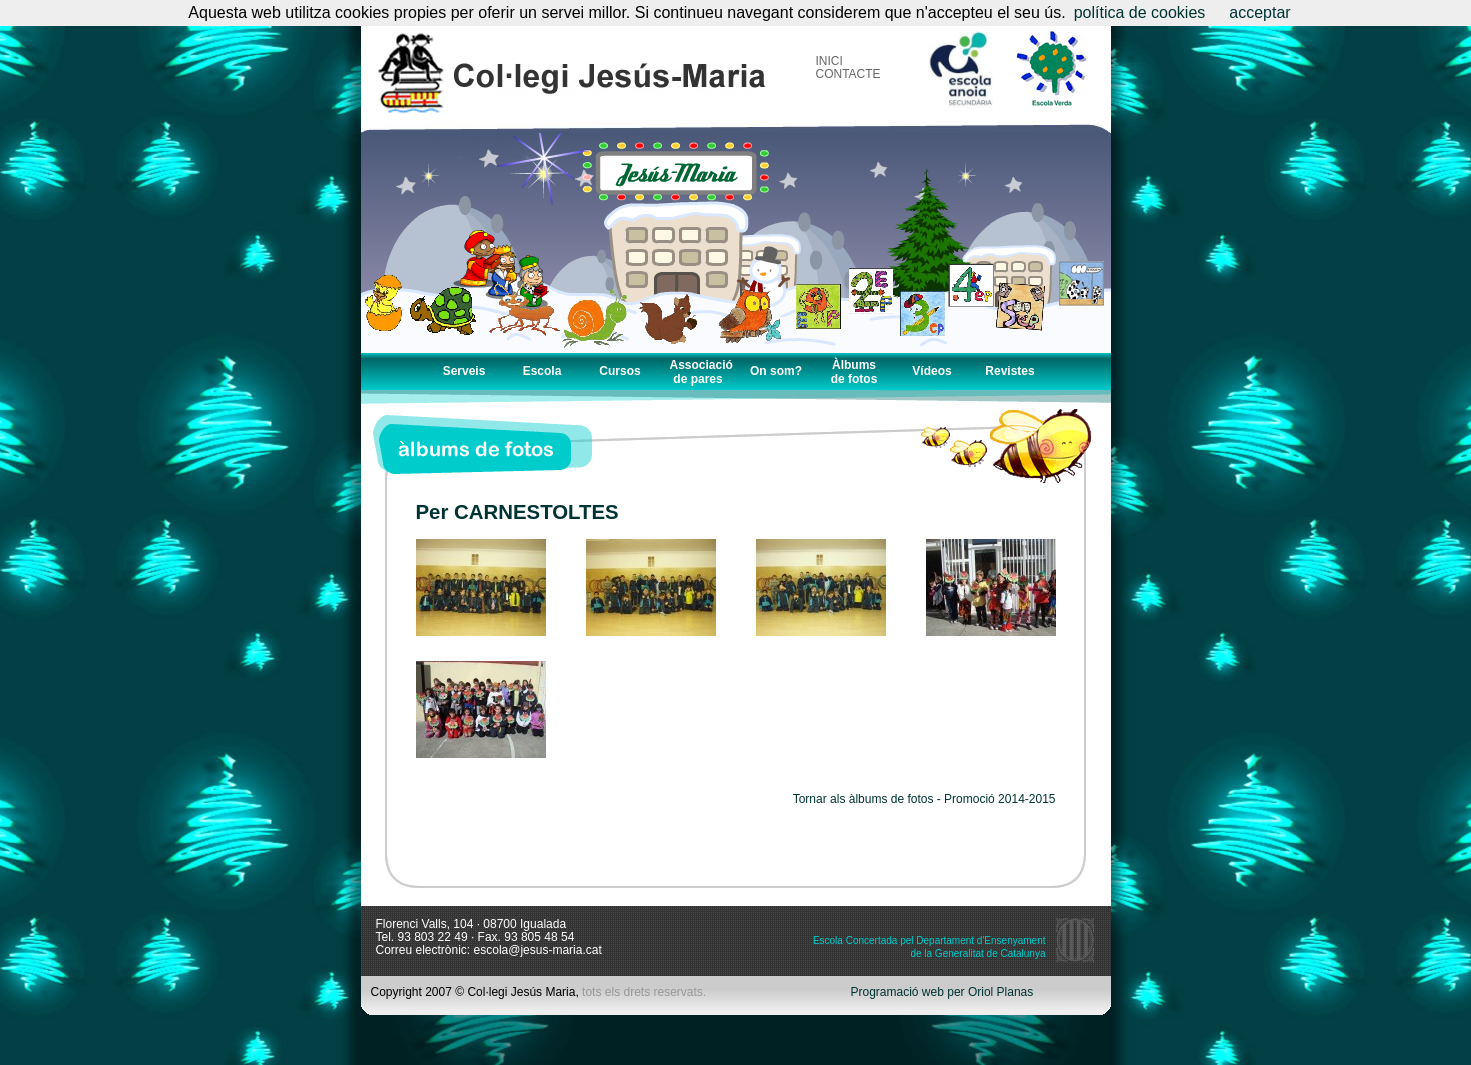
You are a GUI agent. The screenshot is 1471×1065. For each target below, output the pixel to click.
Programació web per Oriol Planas (942, 992)
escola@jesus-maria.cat (538, 950)
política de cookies (1140, 12)
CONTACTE (848, 74)
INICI (829, 61)
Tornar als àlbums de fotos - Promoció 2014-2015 (924, 799)
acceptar (1259, 12)
